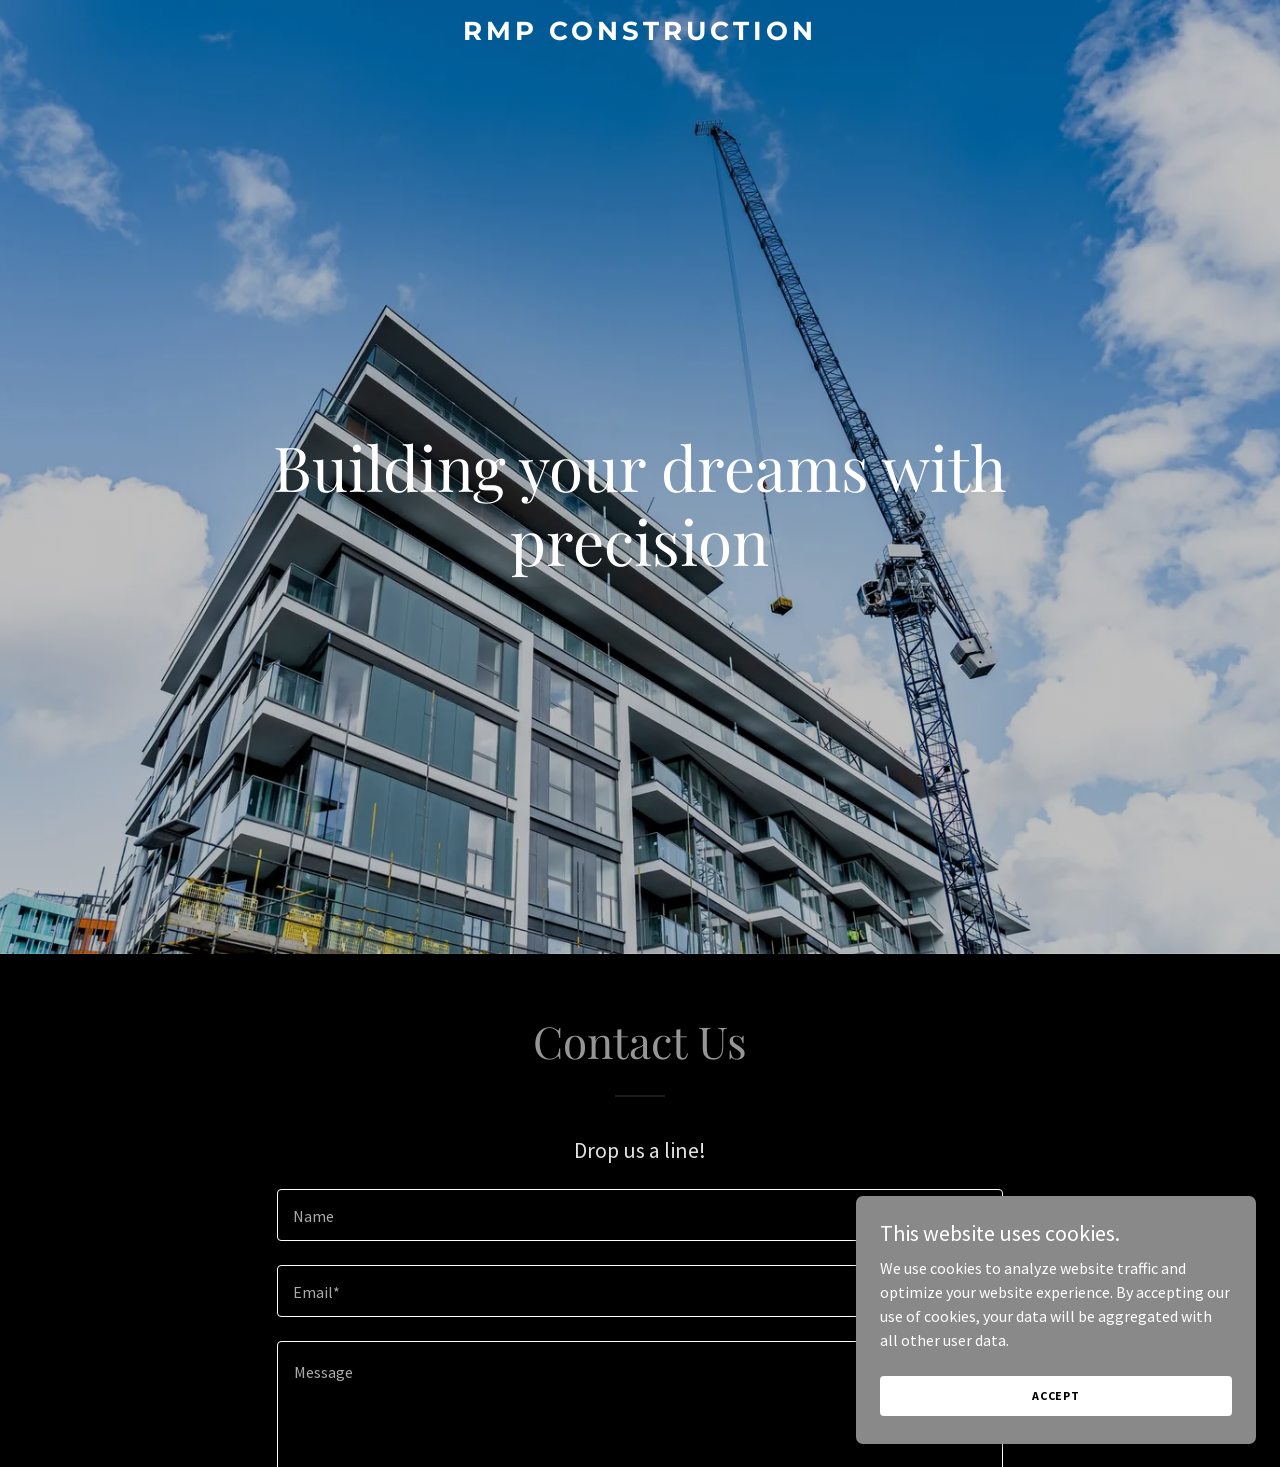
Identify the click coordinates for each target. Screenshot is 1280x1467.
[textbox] (639, 1215)
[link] (640, 34)
